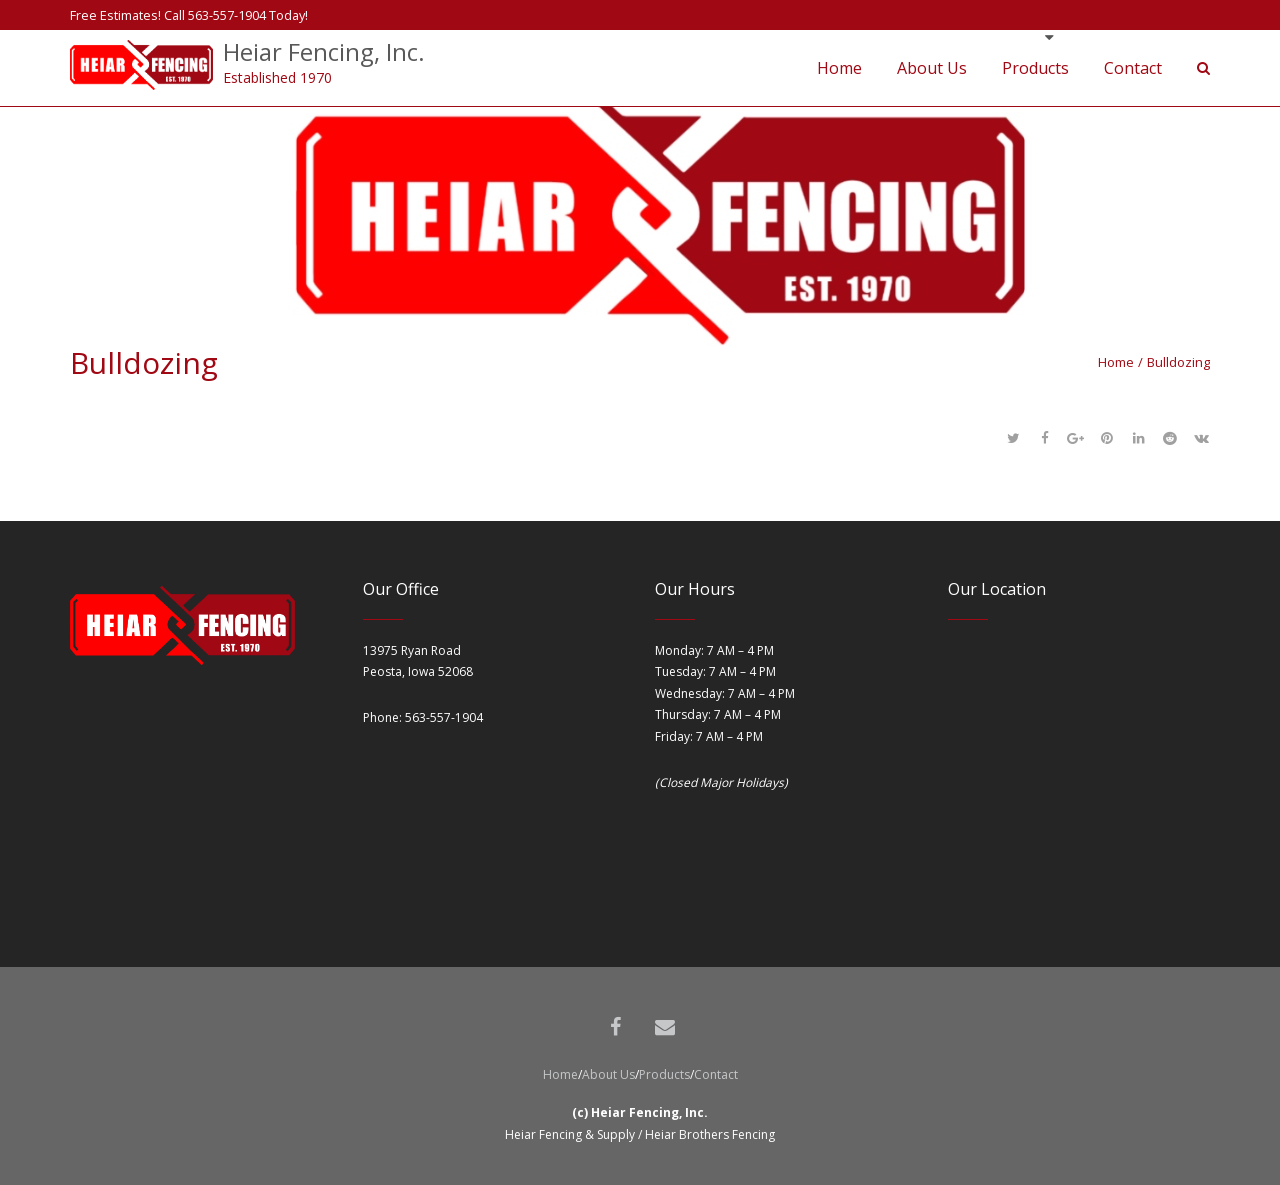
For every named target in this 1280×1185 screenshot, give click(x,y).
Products (664, 1074)
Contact (716, 1074)
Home (1116, 362)
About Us (608, 1074)
